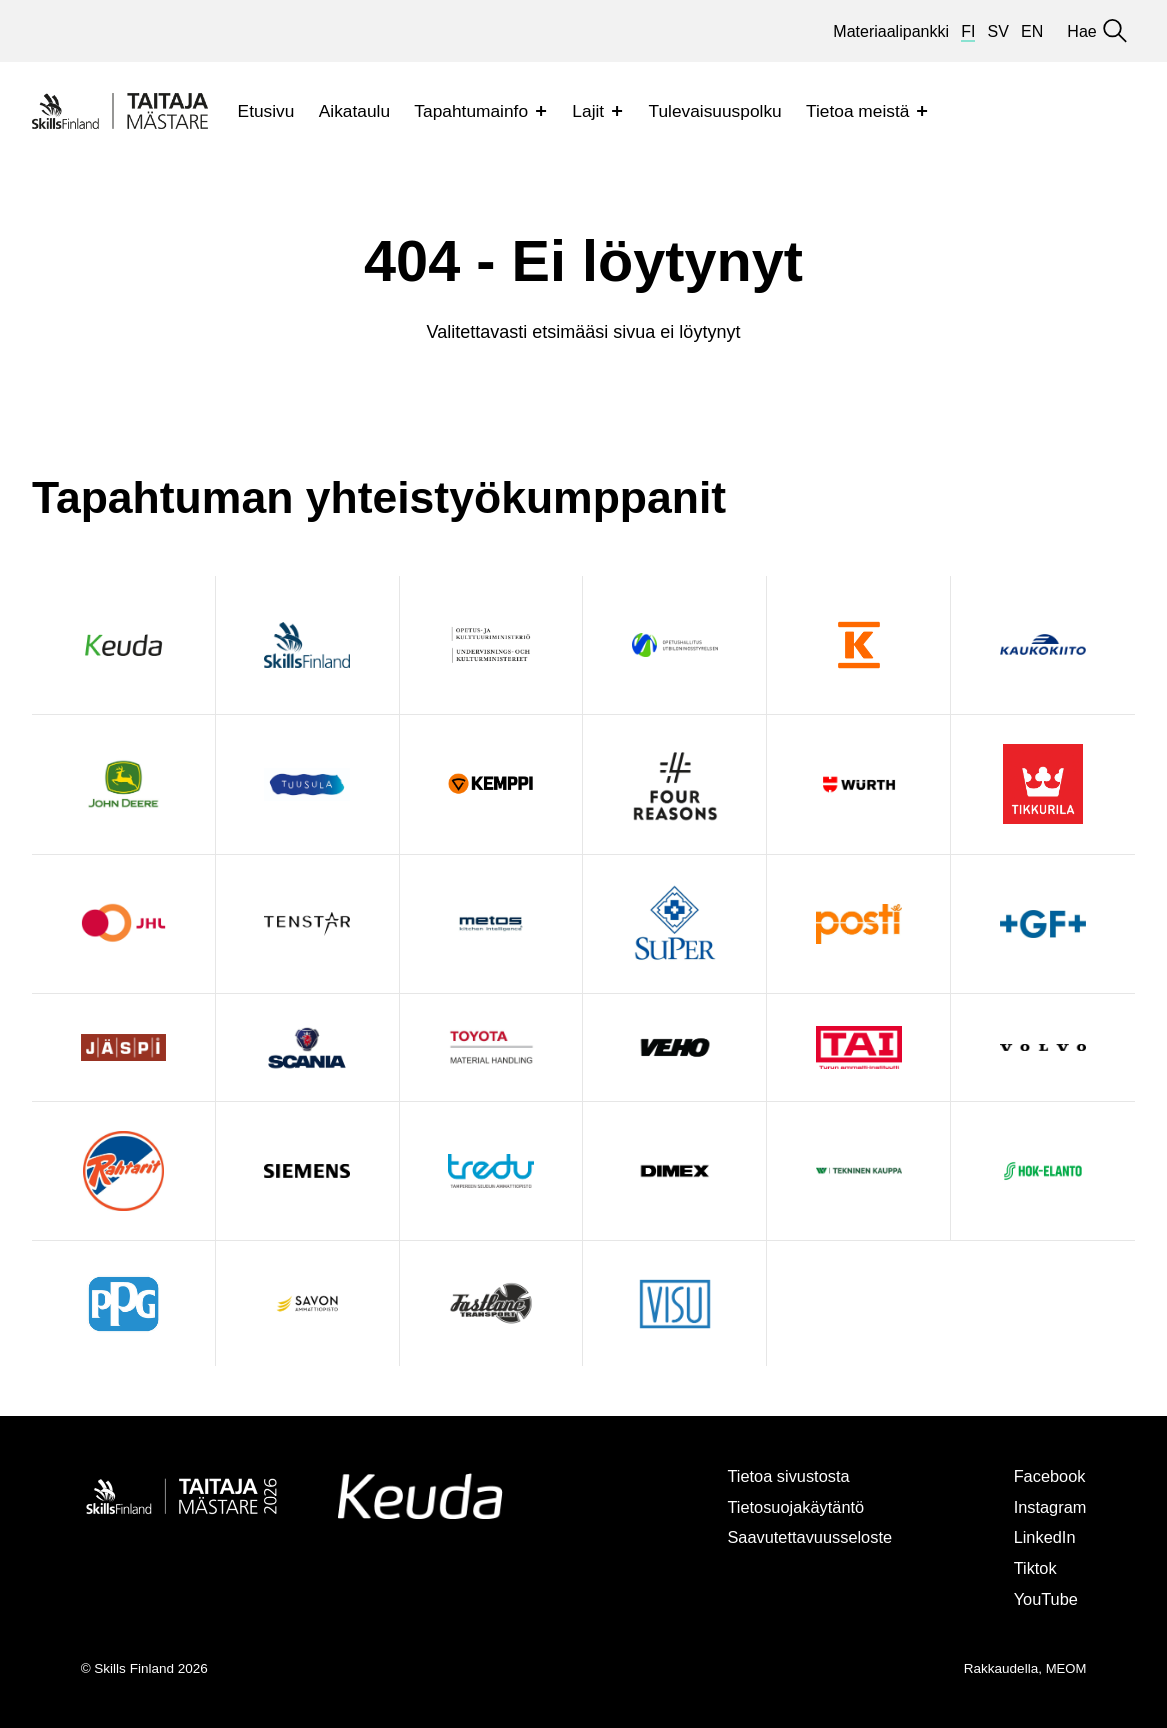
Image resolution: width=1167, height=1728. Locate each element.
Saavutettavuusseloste (800, 1537)
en (1032, 31)
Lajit (588, 111)
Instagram (1047, 1507)
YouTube (1043, 1599)
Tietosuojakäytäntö (785, 1507)
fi (968, 31)
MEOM (1065, 1668)
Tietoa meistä (857, 111)
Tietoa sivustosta (777, 1476)
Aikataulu (354, 111)
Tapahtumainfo (471, 111)
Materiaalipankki (891, 31)
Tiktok (1032, 1568)
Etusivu (266, 111)
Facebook (1047, 1476)
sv (998, 31)
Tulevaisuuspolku (714, 111)
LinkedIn (1042, 1537)
